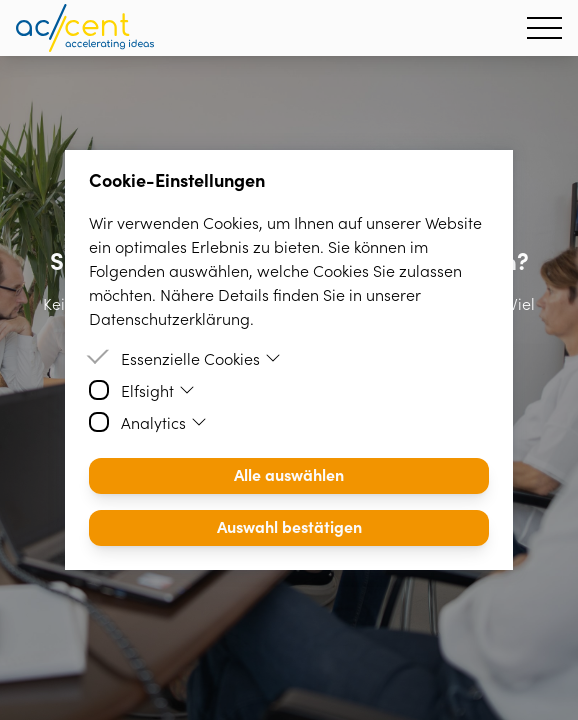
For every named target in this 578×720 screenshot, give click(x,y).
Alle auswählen (289, 474)
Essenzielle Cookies (201, 358)
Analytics (164, 422)
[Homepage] (85, 28)
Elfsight (158, 390)
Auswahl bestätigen (289, 526)
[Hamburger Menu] (544, 28)
